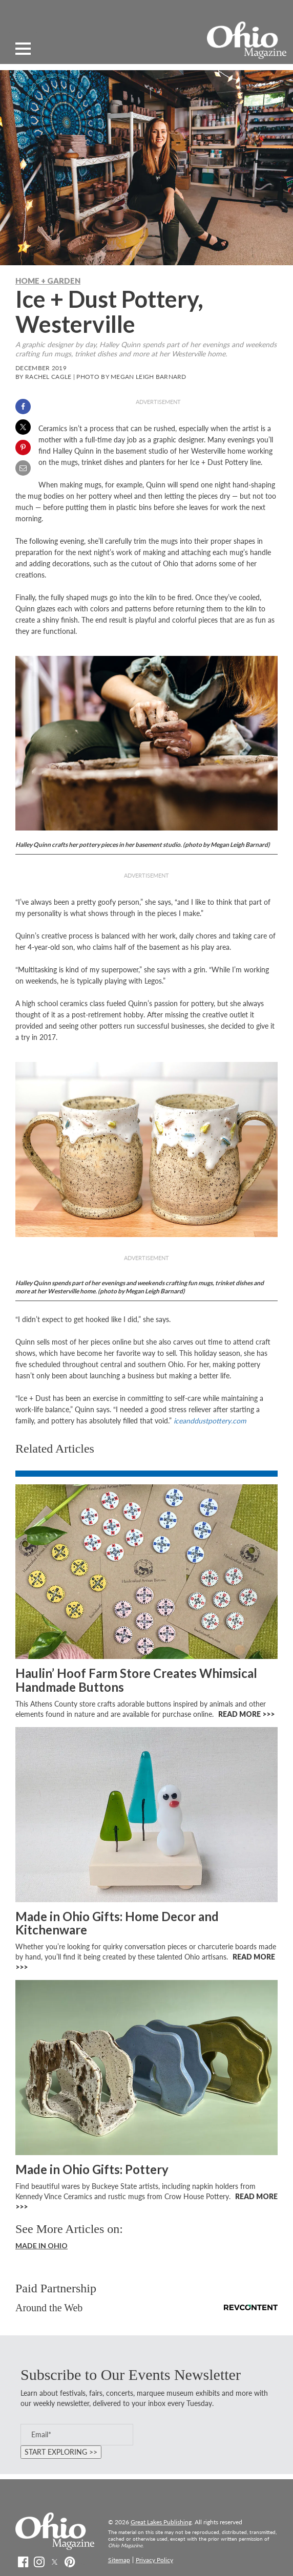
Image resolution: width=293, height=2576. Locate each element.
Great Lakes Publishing (161, 2522)
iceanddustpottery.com (210, 1420)
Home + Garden (47, 280)
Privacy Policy (154, 2560)
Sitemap (119, 2560)
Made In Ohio (41, 2245)
